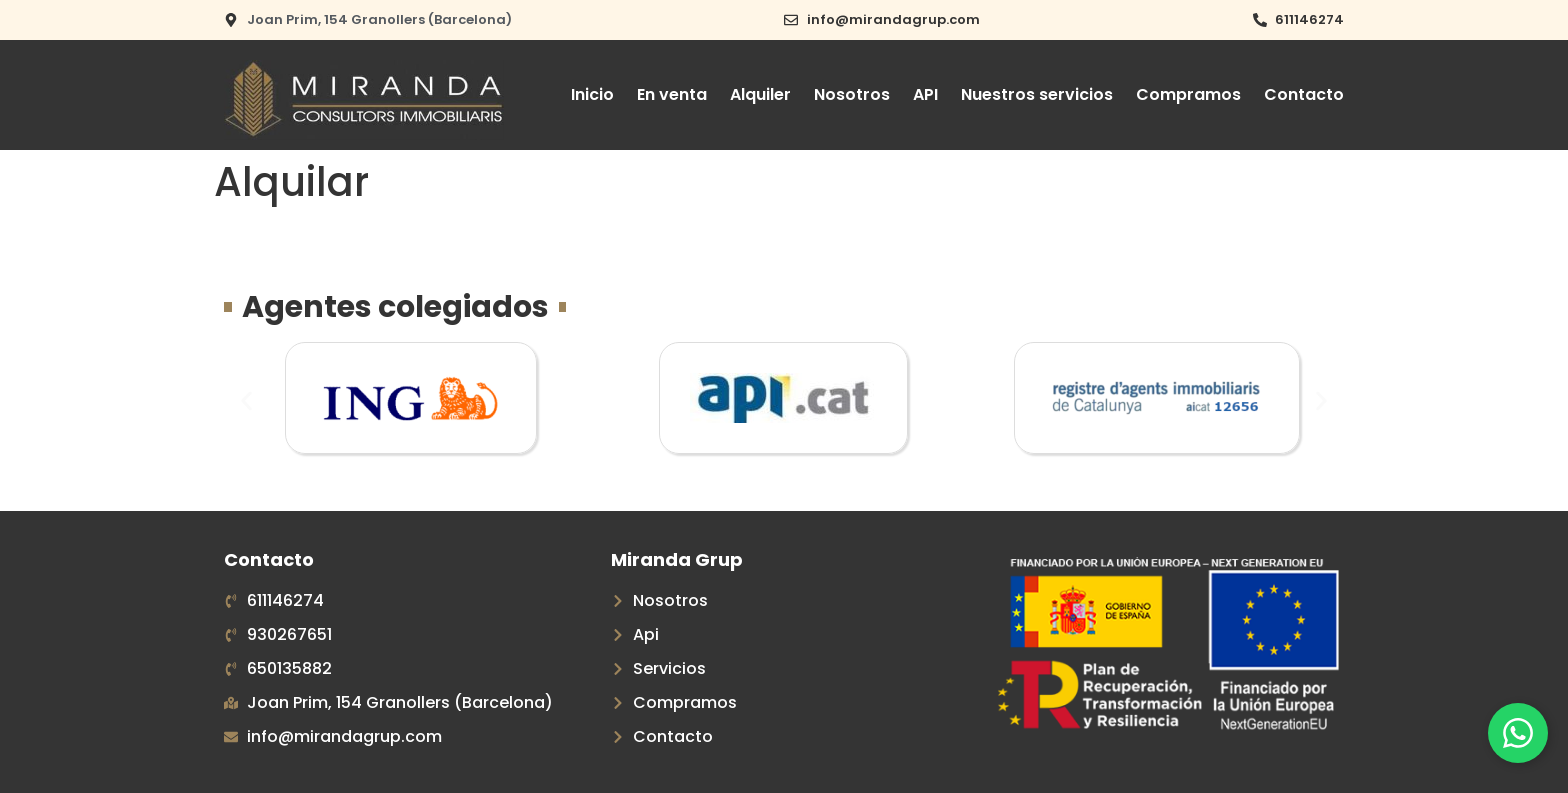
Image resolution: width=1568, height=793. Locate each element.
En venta (672, 94)
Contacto (1304, 94)
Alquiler (760, 94)
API (925, 94)
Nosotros (852, 94)
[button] (246, 401)
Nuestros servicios (1037, 94)
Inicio (592, 94)
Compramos (1188, 94)
